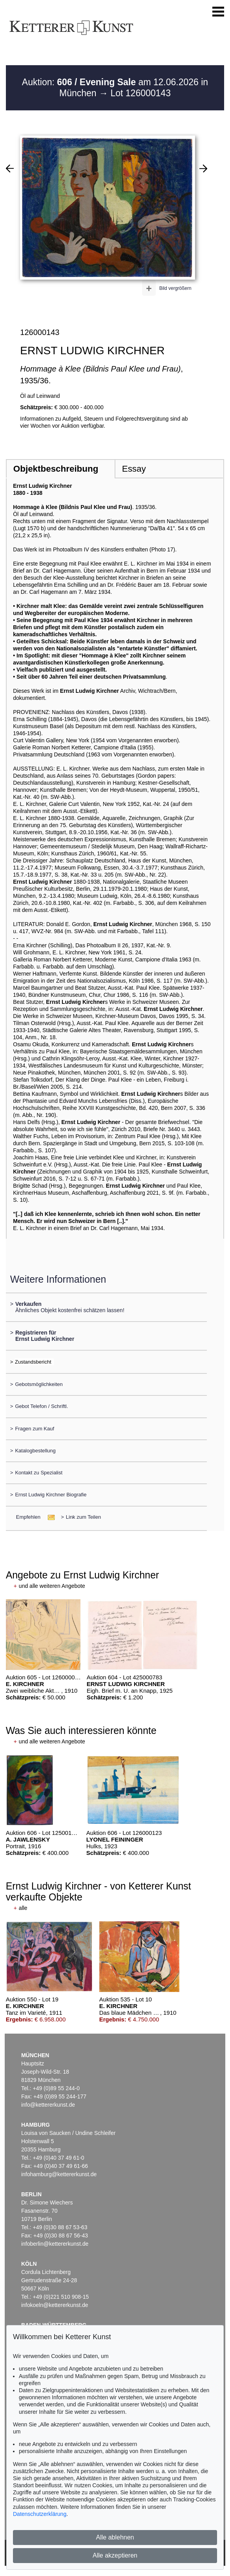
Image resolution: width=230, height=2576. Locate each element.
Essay (134, 469)
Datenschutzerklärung (39, 2514)
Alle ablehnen (115, 2537)
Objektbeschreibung (55, 469)
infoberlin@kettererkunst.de (54, 2244)
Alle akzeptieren (115, 2555)
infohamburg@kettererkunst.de (59, 2174)
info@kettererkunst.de (48, 2105)
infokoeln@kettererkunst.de (54, 2305)
